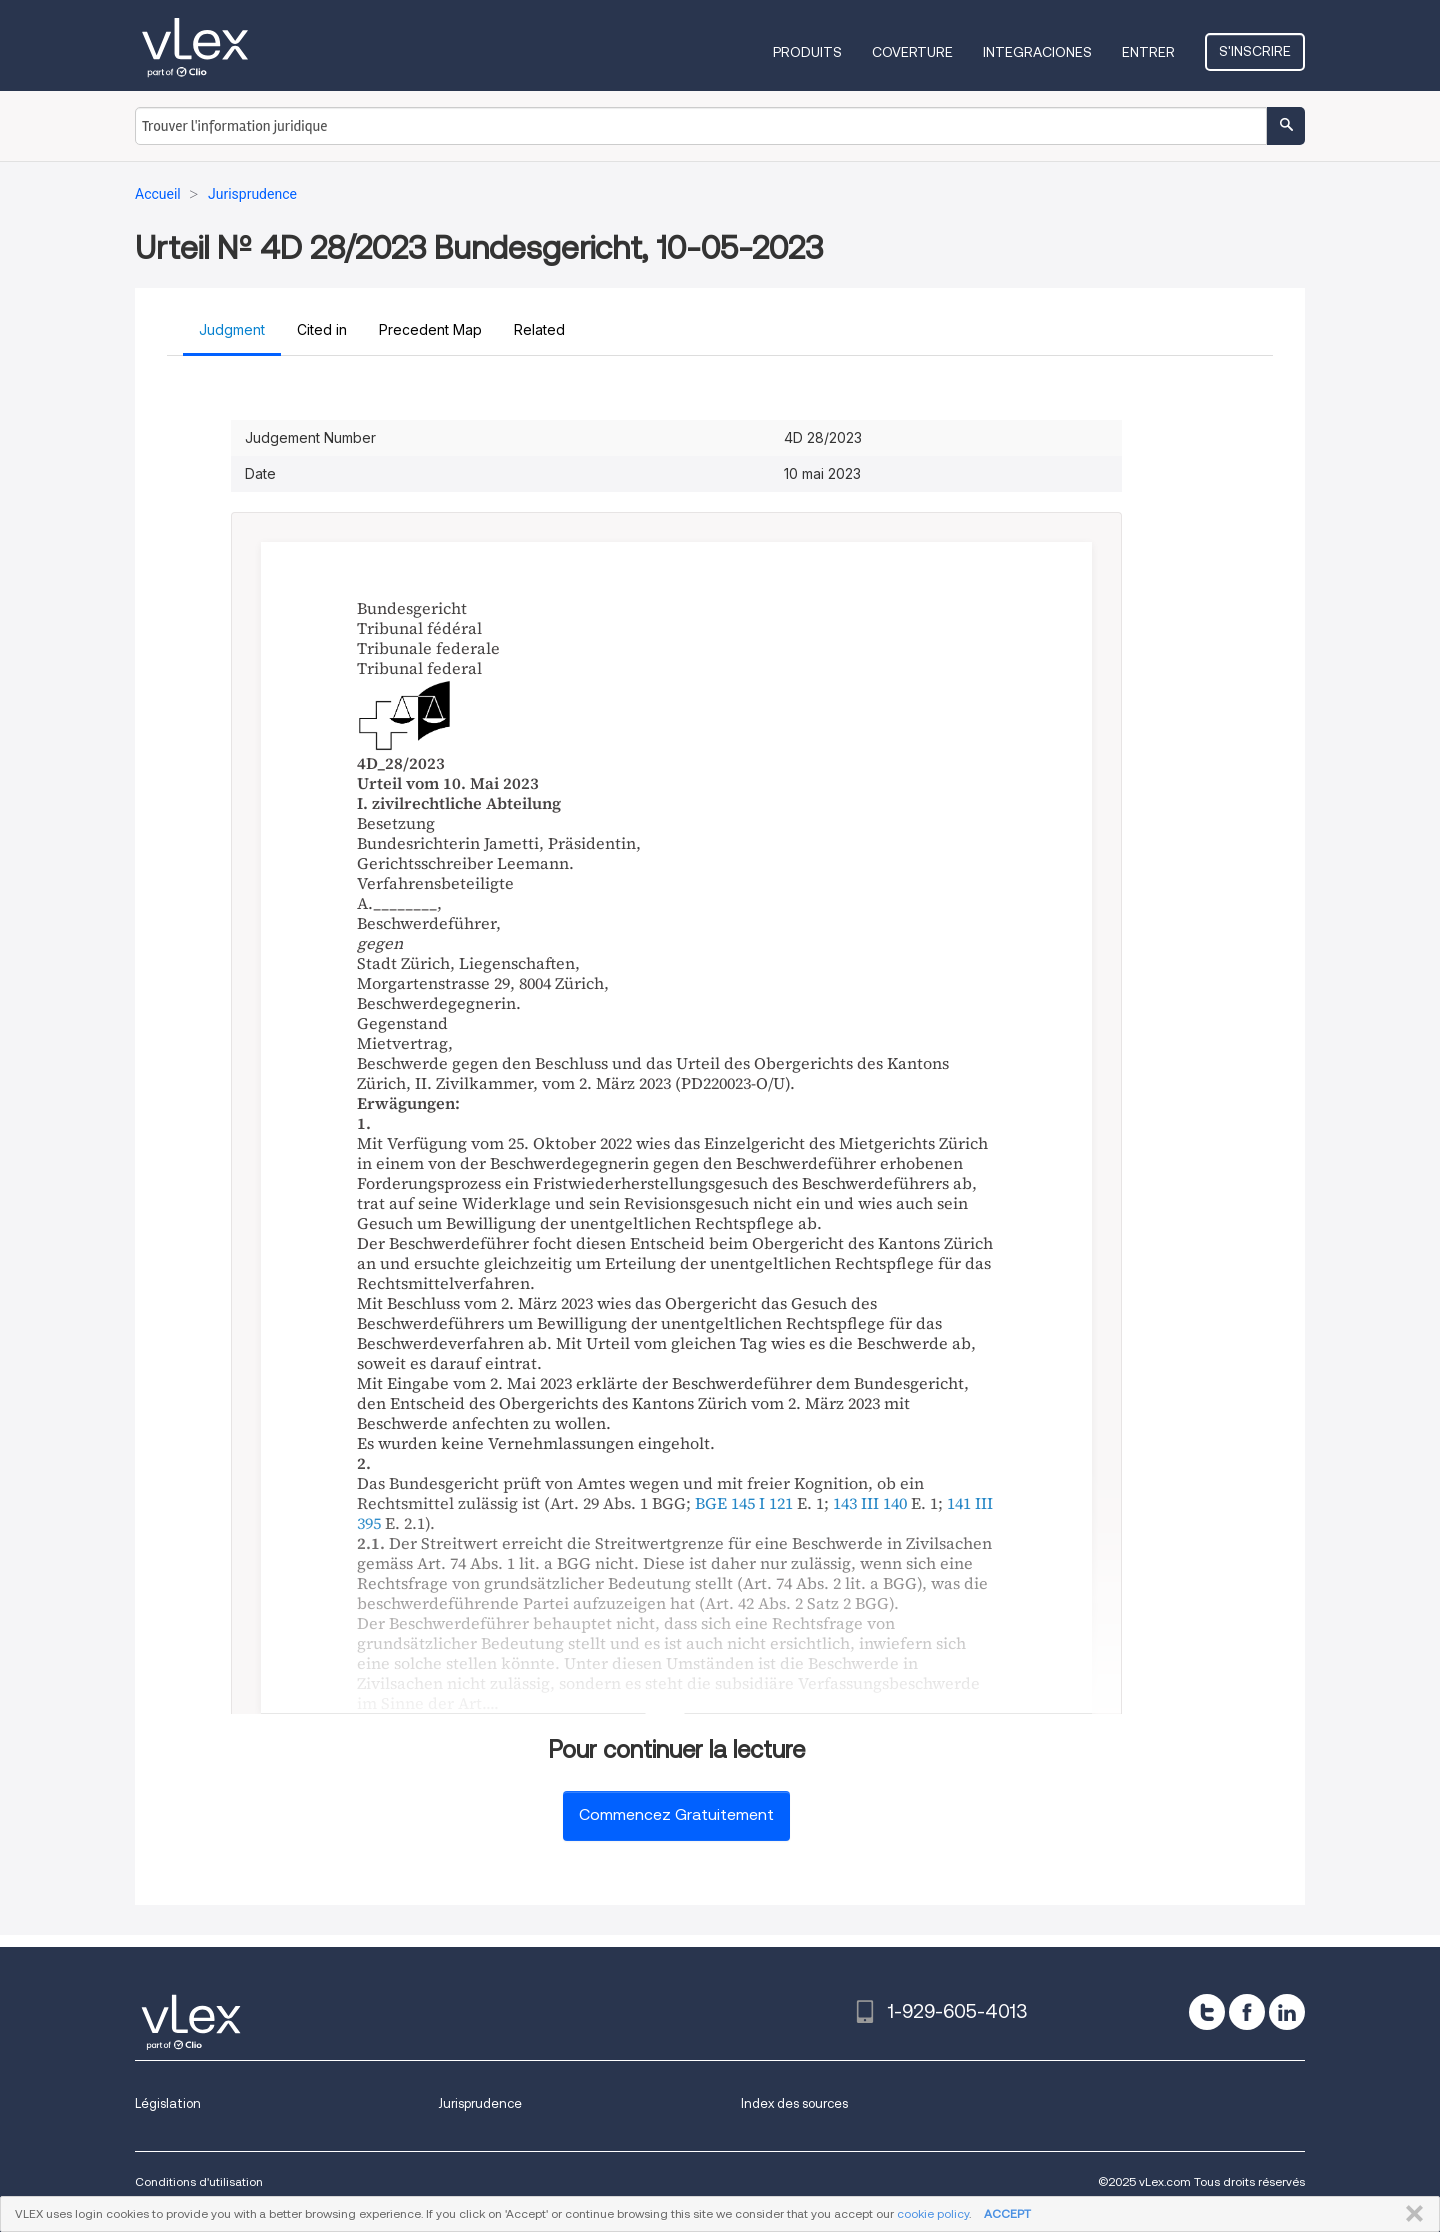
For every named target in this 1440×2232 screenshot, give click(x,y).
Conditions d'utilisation (199, 2181)
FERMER (1410, 2214)
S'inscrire (1255, 51)
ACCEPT (1007, 2213)
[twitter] (1207, 2012)
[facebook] (1247, 2012)
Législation (168, 2103)
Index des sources (794, 2103)
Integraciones (1037, 52)
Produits (807, 52)
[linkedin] (1287, 2012)
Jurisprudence (480, 2103)
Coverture (912, 52)
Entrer (1148, 52)
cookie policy (933, 2213)
